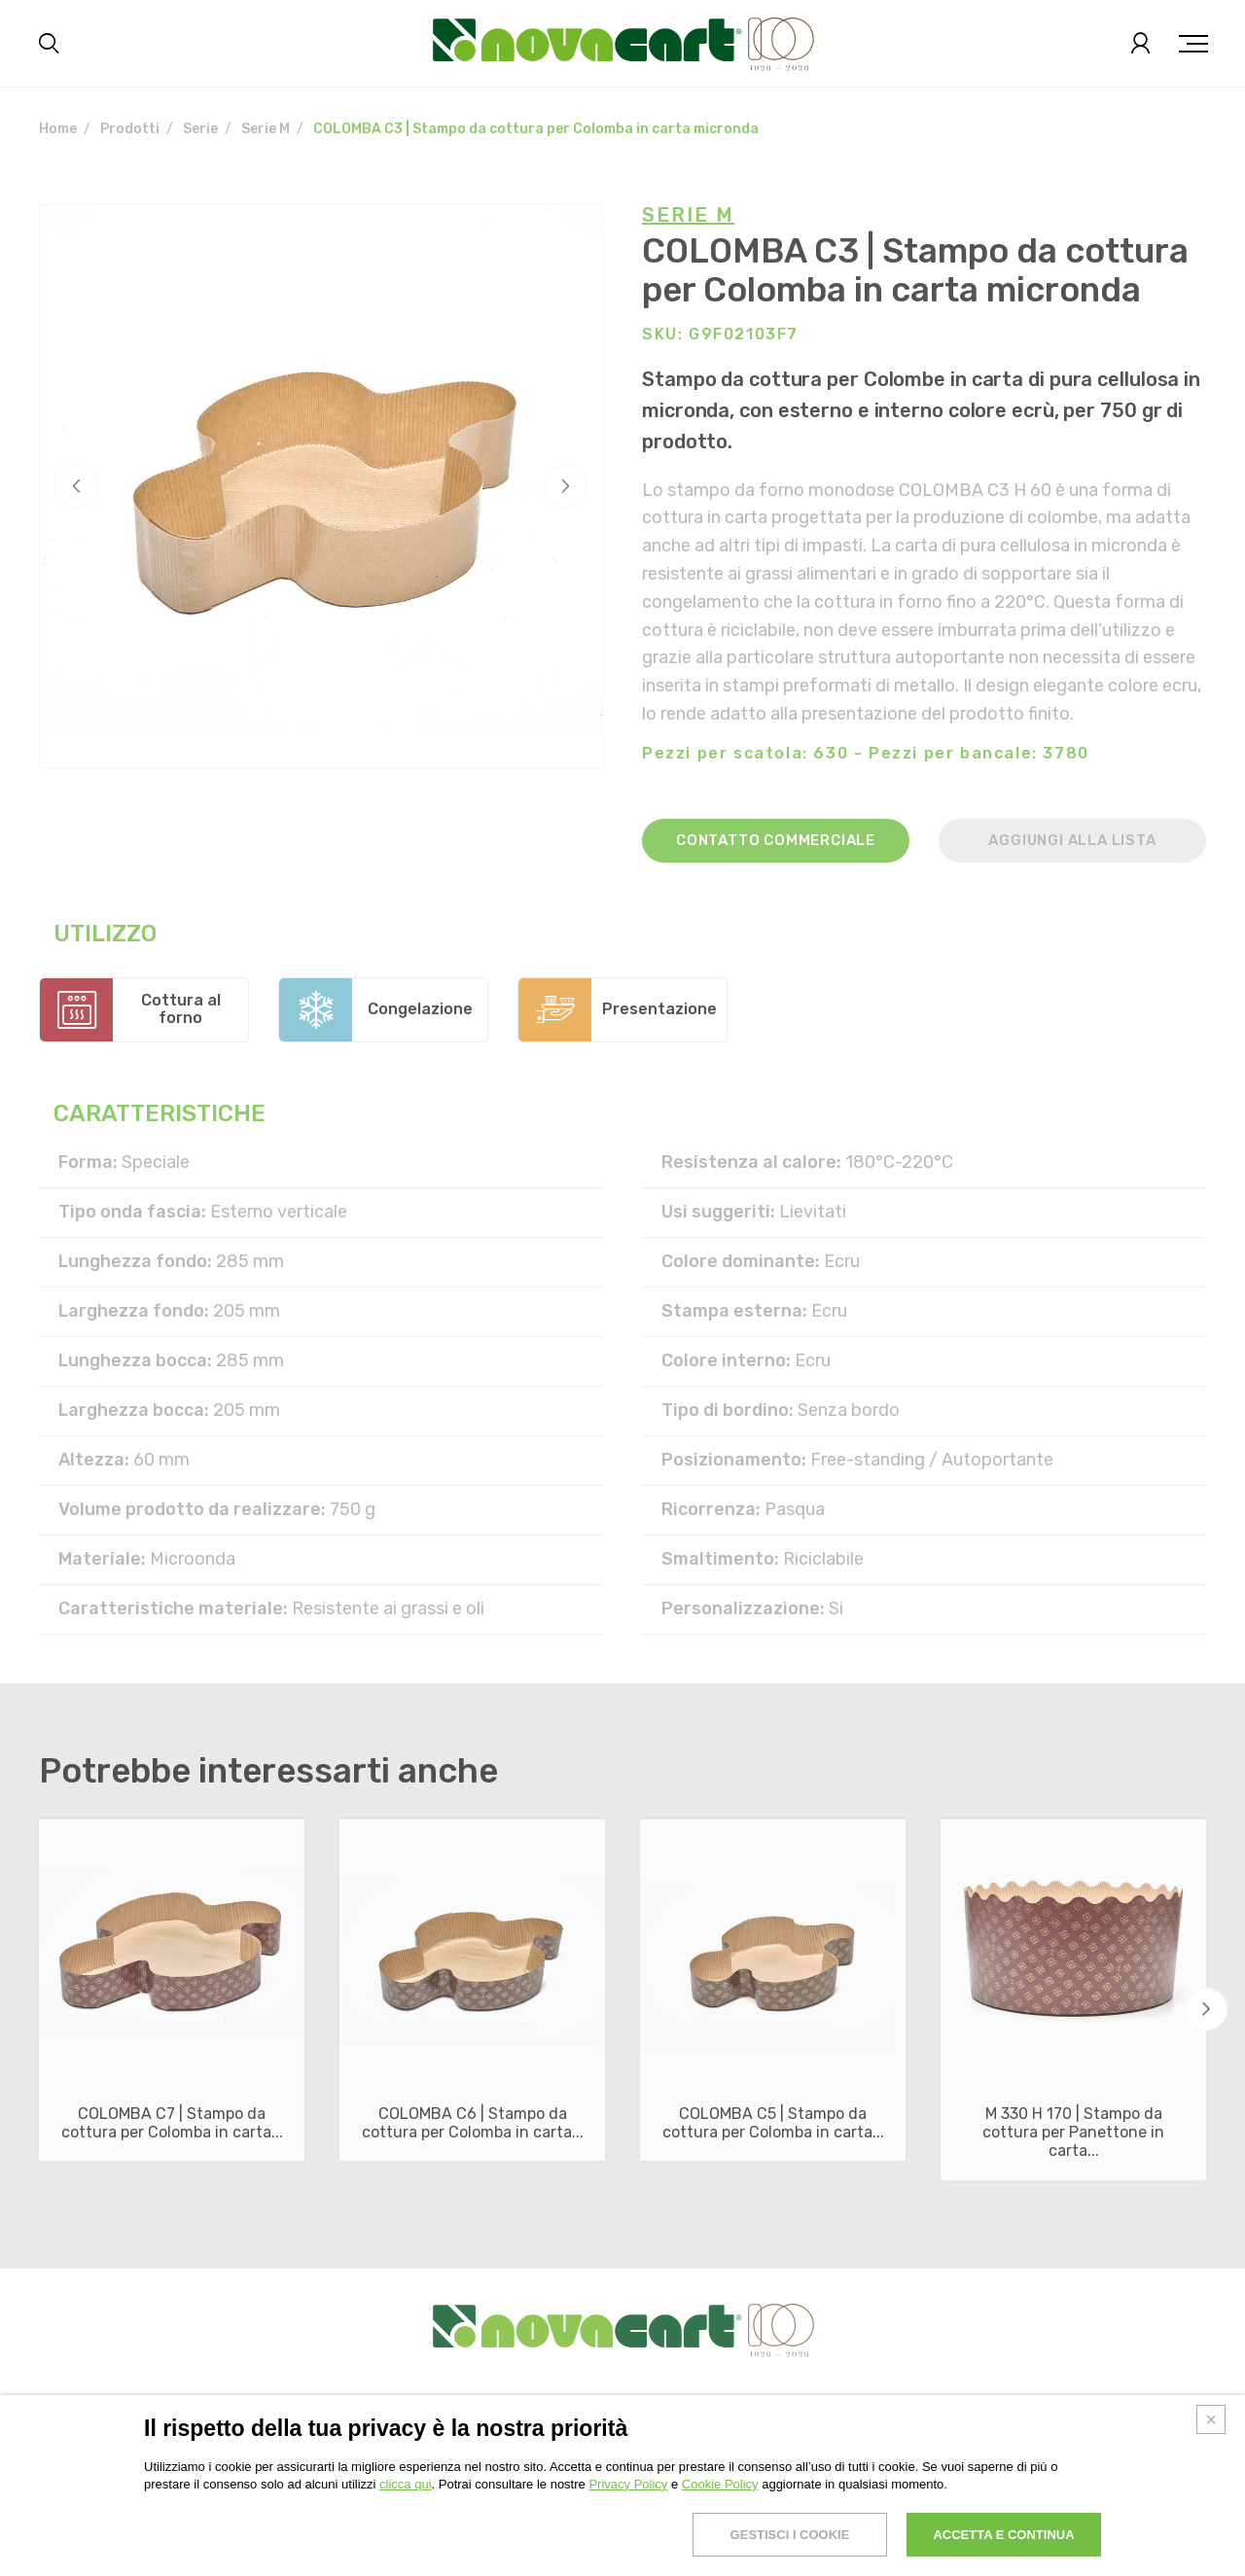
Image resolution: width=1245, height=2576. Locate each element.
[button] (1206, 2009)
